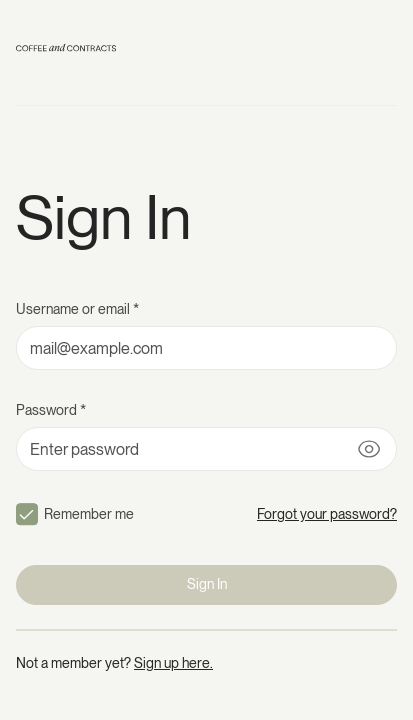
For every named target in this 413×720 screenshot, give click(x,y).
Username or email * (77, 309)
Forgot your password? (327, 514)
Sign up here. (173, 663)
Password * (51, 410)
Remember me (89, 514)
